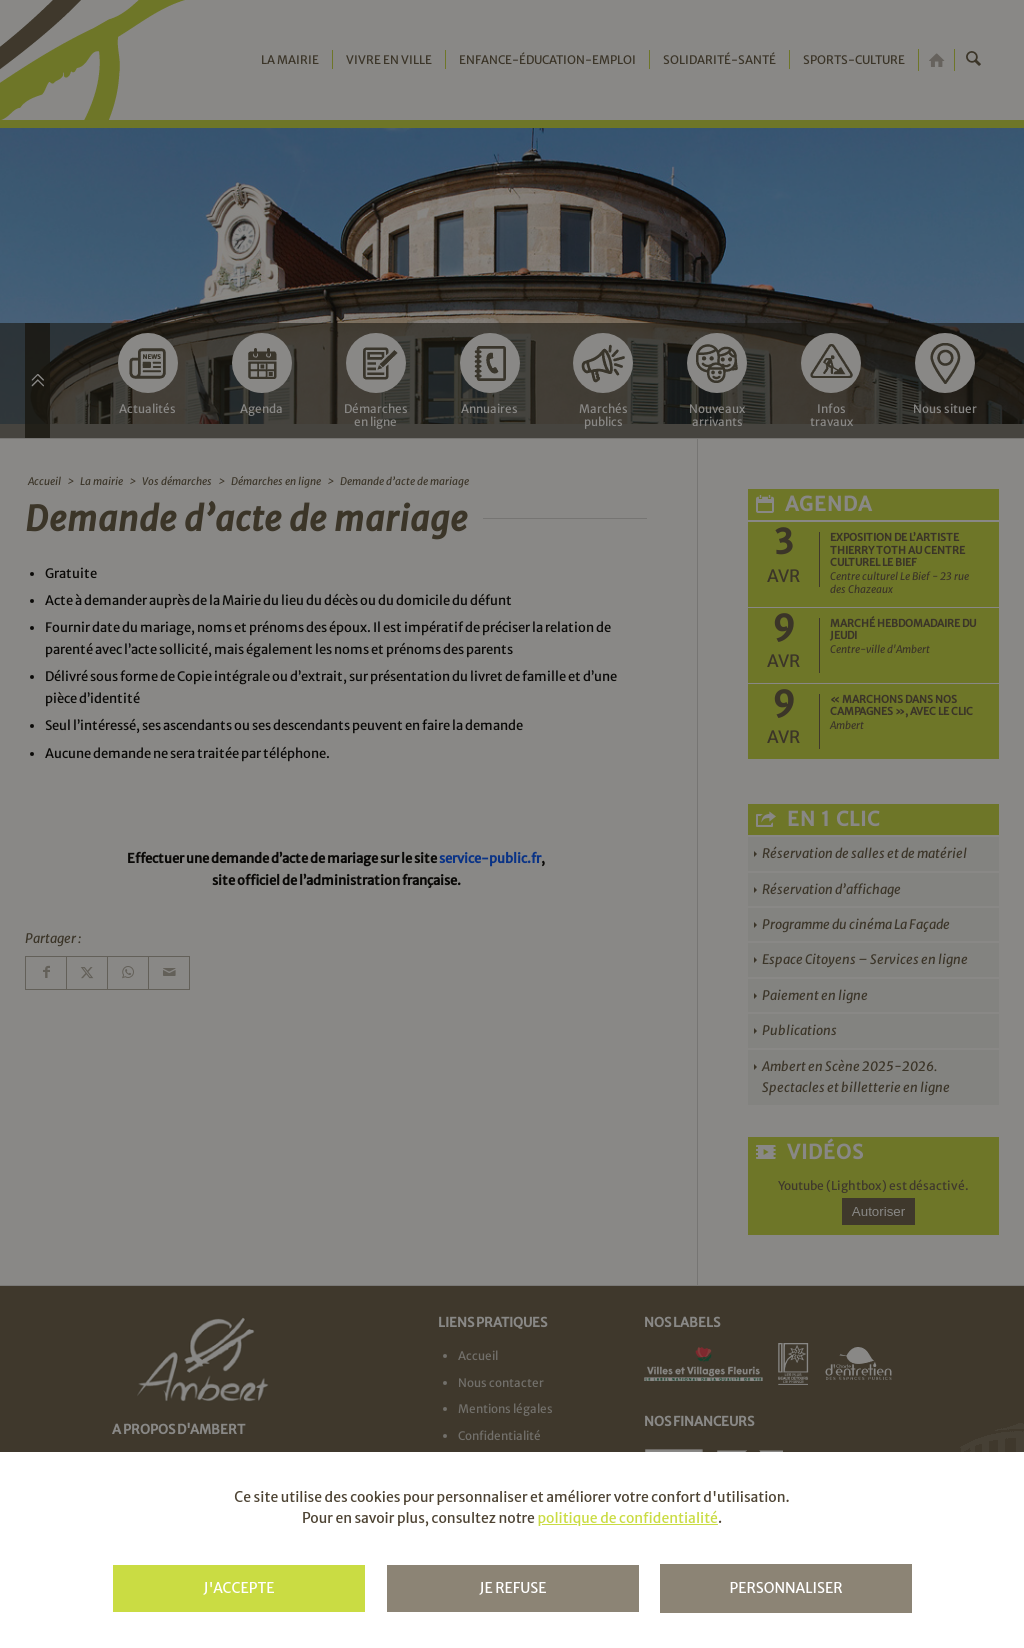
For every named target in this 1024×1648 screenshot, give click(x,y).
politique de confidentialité (627, 1518)
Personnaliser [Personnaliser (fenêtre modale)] (785, 1588)
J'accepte (238, 1588)
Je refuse (512, 1588)
